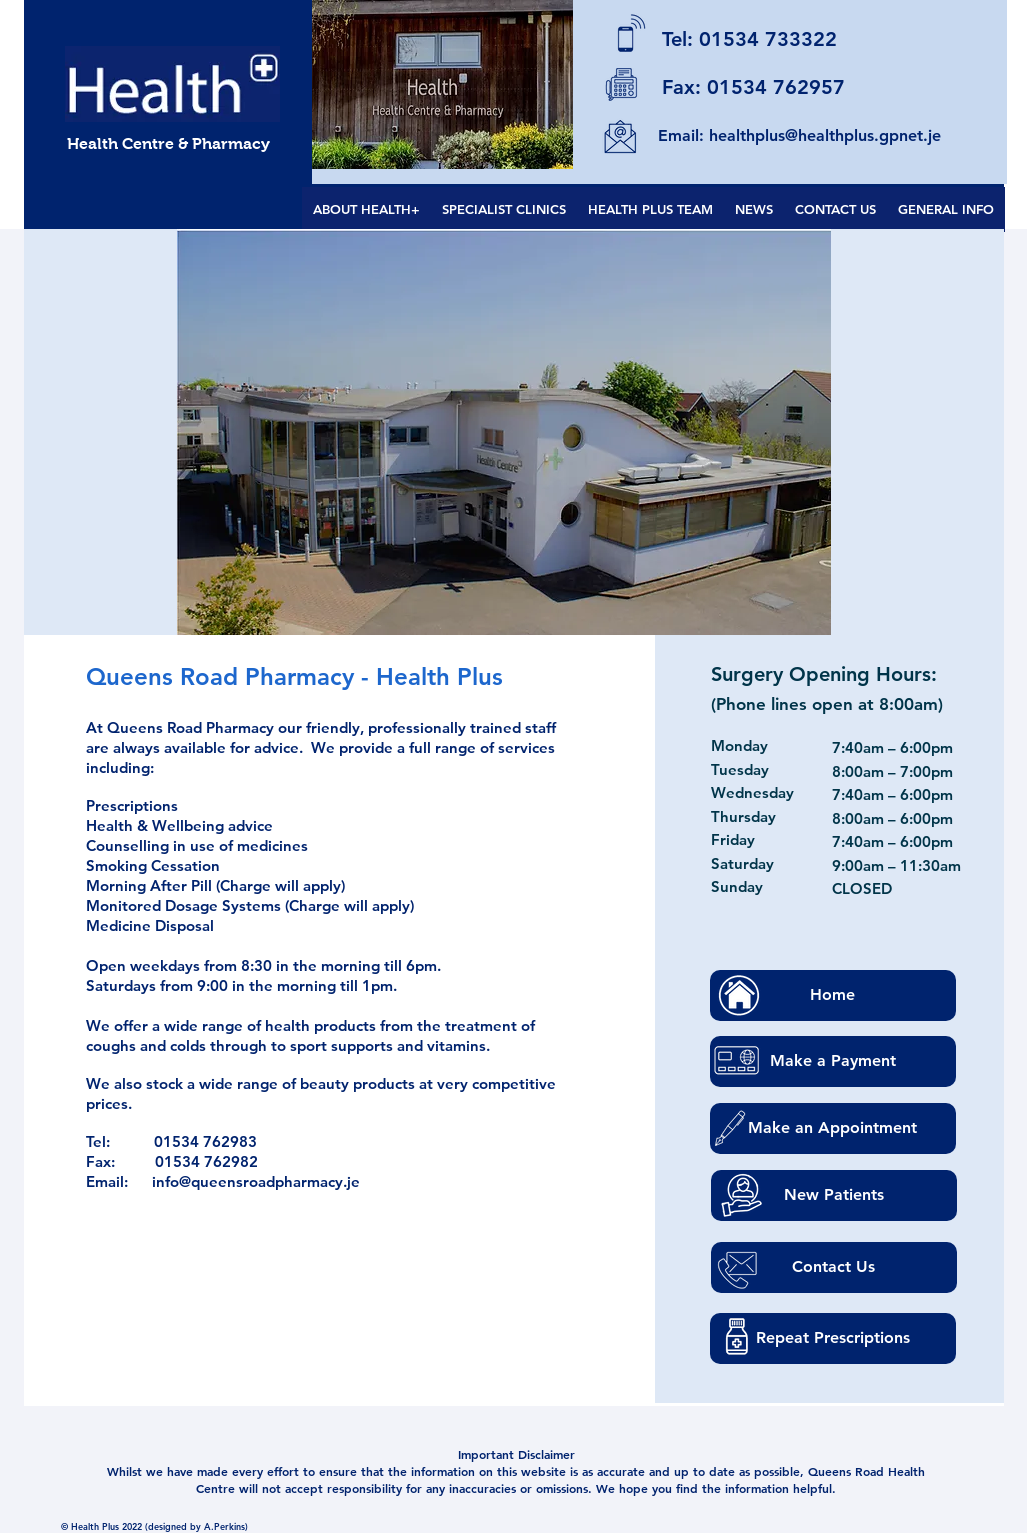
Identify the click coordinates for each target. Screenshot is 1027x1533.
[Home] (833, 995)
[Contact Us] (834, 1267)
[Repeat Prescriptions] (833, 1338)
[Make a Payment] (833, 1061)
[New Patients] (834, 1195)
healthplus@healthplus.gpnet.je (825, 135)
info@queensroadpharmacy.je (256, 1181)
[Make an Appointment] (833, 1128)
